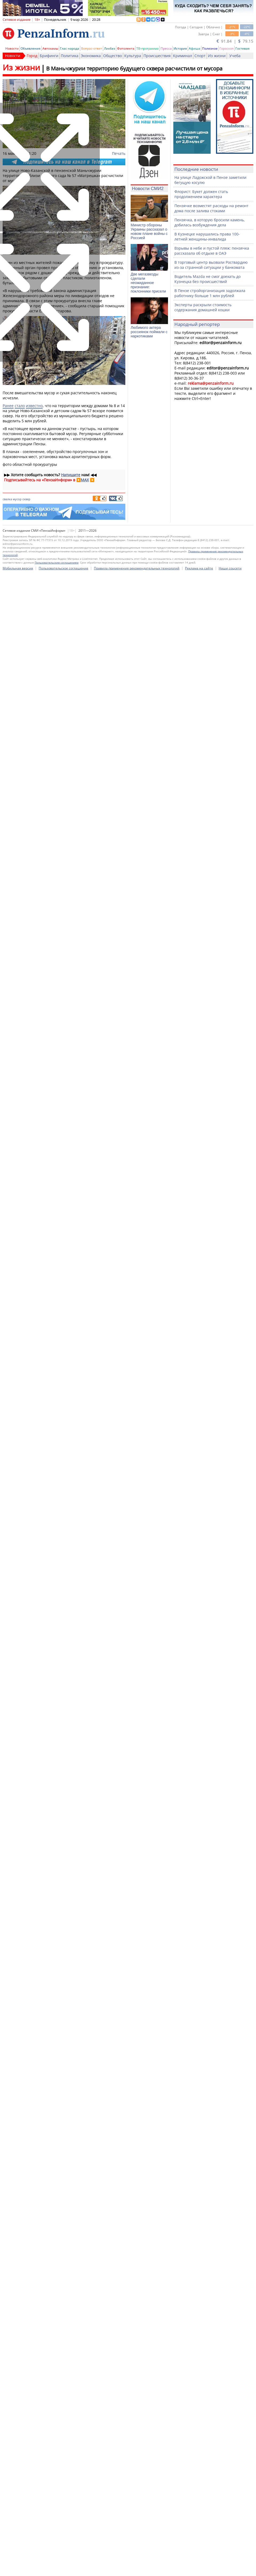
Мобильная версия (18, 2568)
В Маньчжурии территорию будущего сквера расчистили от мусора (134, 68)
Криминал (182, 55)
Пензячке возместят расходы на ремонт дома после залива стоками (211, 208)
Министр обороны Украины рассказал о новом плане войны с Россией (149, 231)
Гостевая (242, 48)
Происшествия (157, 55)
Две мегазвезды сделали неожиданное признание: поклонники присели (148, 282)
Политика (69, 55)
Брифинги (49, 55)
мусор (17, 499)
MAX (85, 479)
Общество (112, 55)
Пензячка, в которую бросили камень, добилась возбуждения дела (209, 222)
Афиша (194, 48)
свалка (7, 499)
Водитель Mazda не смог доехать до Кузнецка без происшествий (207, 279)
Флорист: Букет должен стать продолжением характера (201, 194)
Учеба (235, 55)
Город (32, 55)
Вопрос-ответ (91, 48)
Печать (118, 153)
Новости (12, 48)
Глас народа (69, 48)
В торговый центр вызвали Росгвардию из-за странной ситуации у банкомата (211, 265)
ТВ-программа (147, 48)
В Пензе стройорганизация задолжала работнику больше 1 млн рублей (209, 293)
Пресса (166, 48)
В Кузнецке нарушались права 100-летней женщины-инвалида (207, 236)
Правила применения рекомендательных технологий (136, 2568)
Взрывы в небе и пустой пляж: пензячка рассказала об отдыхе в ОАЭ (211, 251)
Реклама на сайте (199, 2568)
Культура (132, 55)
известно (34, 405)
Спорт (200, 55)
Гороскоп (226, 48)
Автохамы (50, 48)
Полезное (210, 48)
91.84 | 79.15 (235, 41)
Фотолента (125, 48)
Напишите (70, 474)
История (180, 48)
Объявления (31, 48)
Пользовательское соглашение (63, 2568)
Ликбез (109, 48)
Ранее (8, 405)
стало (20, 405)
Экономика (91, 55)
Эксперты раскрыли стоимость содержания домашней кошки (202, 307)
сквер (26, 499)
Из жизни (217, 55)
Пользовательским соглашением (56, 2562)
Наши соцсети (230, 2568)
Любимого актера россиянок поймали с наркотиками (149, 331)
